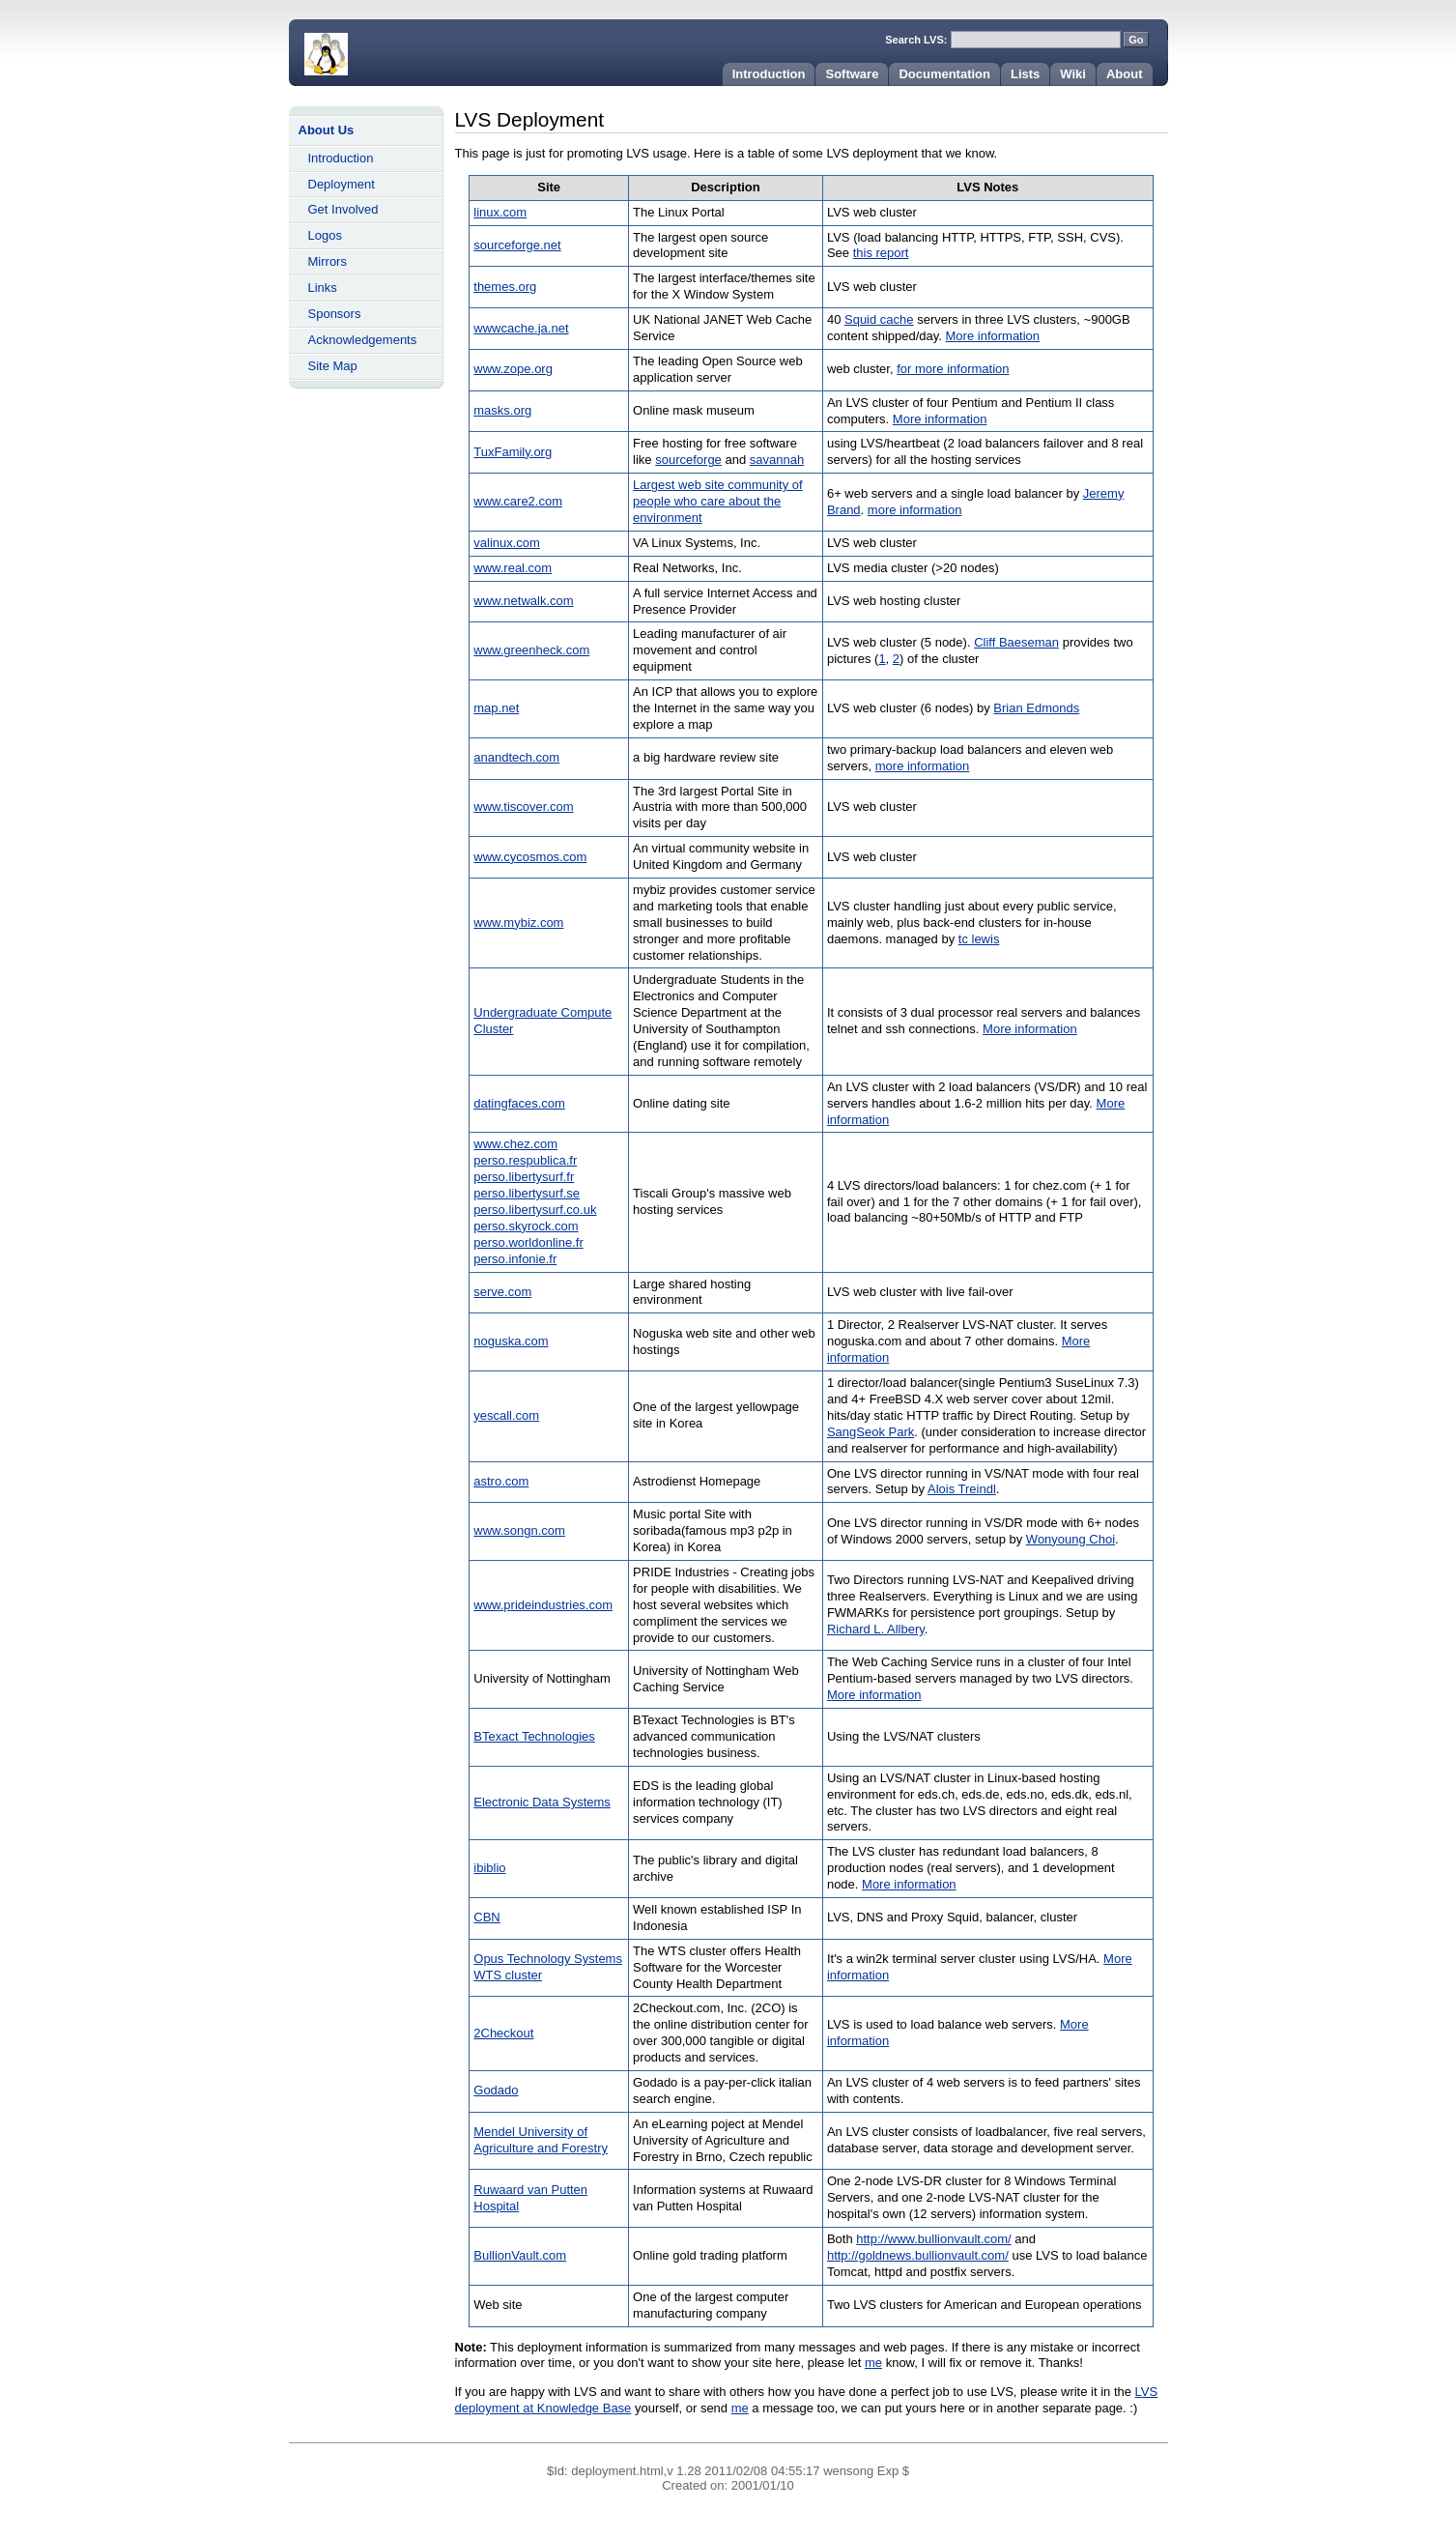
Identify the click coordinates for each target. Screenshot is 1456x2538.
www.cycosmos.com (529, 857)
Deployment (341, 184)
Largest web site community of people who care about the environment (718, 501)
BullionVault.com (519, 2255)
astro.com (500, 1481)
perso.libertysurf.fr (523, 1176)
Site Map (332, 366)
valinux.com (506, 542)
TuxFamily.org (512, 452)
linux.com (500, 212)
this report (881, 252)
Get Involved (343, 209)
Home (405, 48)
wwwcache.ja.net (520, 328)
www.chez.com (515, 1144)
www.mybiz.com (518, 922)
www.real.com (512, 568)
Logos (325, 235)
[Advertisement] (366, 691)
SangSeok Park (870, 1432)
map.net (496, 708)
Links (322, 287)
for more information (953, 368)
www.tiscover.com (523, 806)
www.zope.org (513, 368)
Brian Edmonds (1036, 708)
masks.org (502, 410)
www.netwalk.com (523, 600)
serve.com (502, 1291)
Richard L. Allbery (876, 1629)
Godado (495, 2090)
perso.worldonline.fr (528, 1242)
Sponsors (334, 313)
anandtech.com (516, 757)
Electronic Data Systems (542, 1802)
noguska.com (510, 1341)
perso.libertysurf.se (526, 1193)
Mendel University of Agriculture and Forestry (540, 2139)
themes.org (504, 286)
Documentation (944, 74)
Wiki (1073, 74)
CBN (486, 1917)
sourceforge (688, 459)
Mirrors (327, 261)
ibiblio (489, 1867)
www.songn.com (519, 1530)
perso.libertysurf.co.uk (534, 1209)
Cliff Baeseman (1016, 642)
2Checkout (503, 2033)
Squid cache (879, 319)
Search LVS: (917, 39)
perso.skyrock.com (525, 1226)
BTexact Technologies (534, 1736)
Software (851, 74)
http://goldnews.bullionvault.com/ (918, 2255)
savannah (777, 459)
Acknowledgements (362, 339)
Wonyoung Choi (1070, 1539)
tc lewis (979, 939)
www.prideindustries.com (543, 1605)
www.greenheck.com (531, 650)
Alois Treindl (962, 1489)
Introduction (769, 74)
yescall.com (506, 1415)
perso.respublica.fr (525, 1160)
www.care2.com (517, 501)
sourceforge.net (516, 245)
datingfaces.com (519, 1103)
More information (993, 336)
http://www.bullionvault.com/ (933, 2239)
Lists (1025, 74)
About (1124, 74)
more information (915, 510)
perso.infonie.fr (515, 1259)
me (873, 2362)
